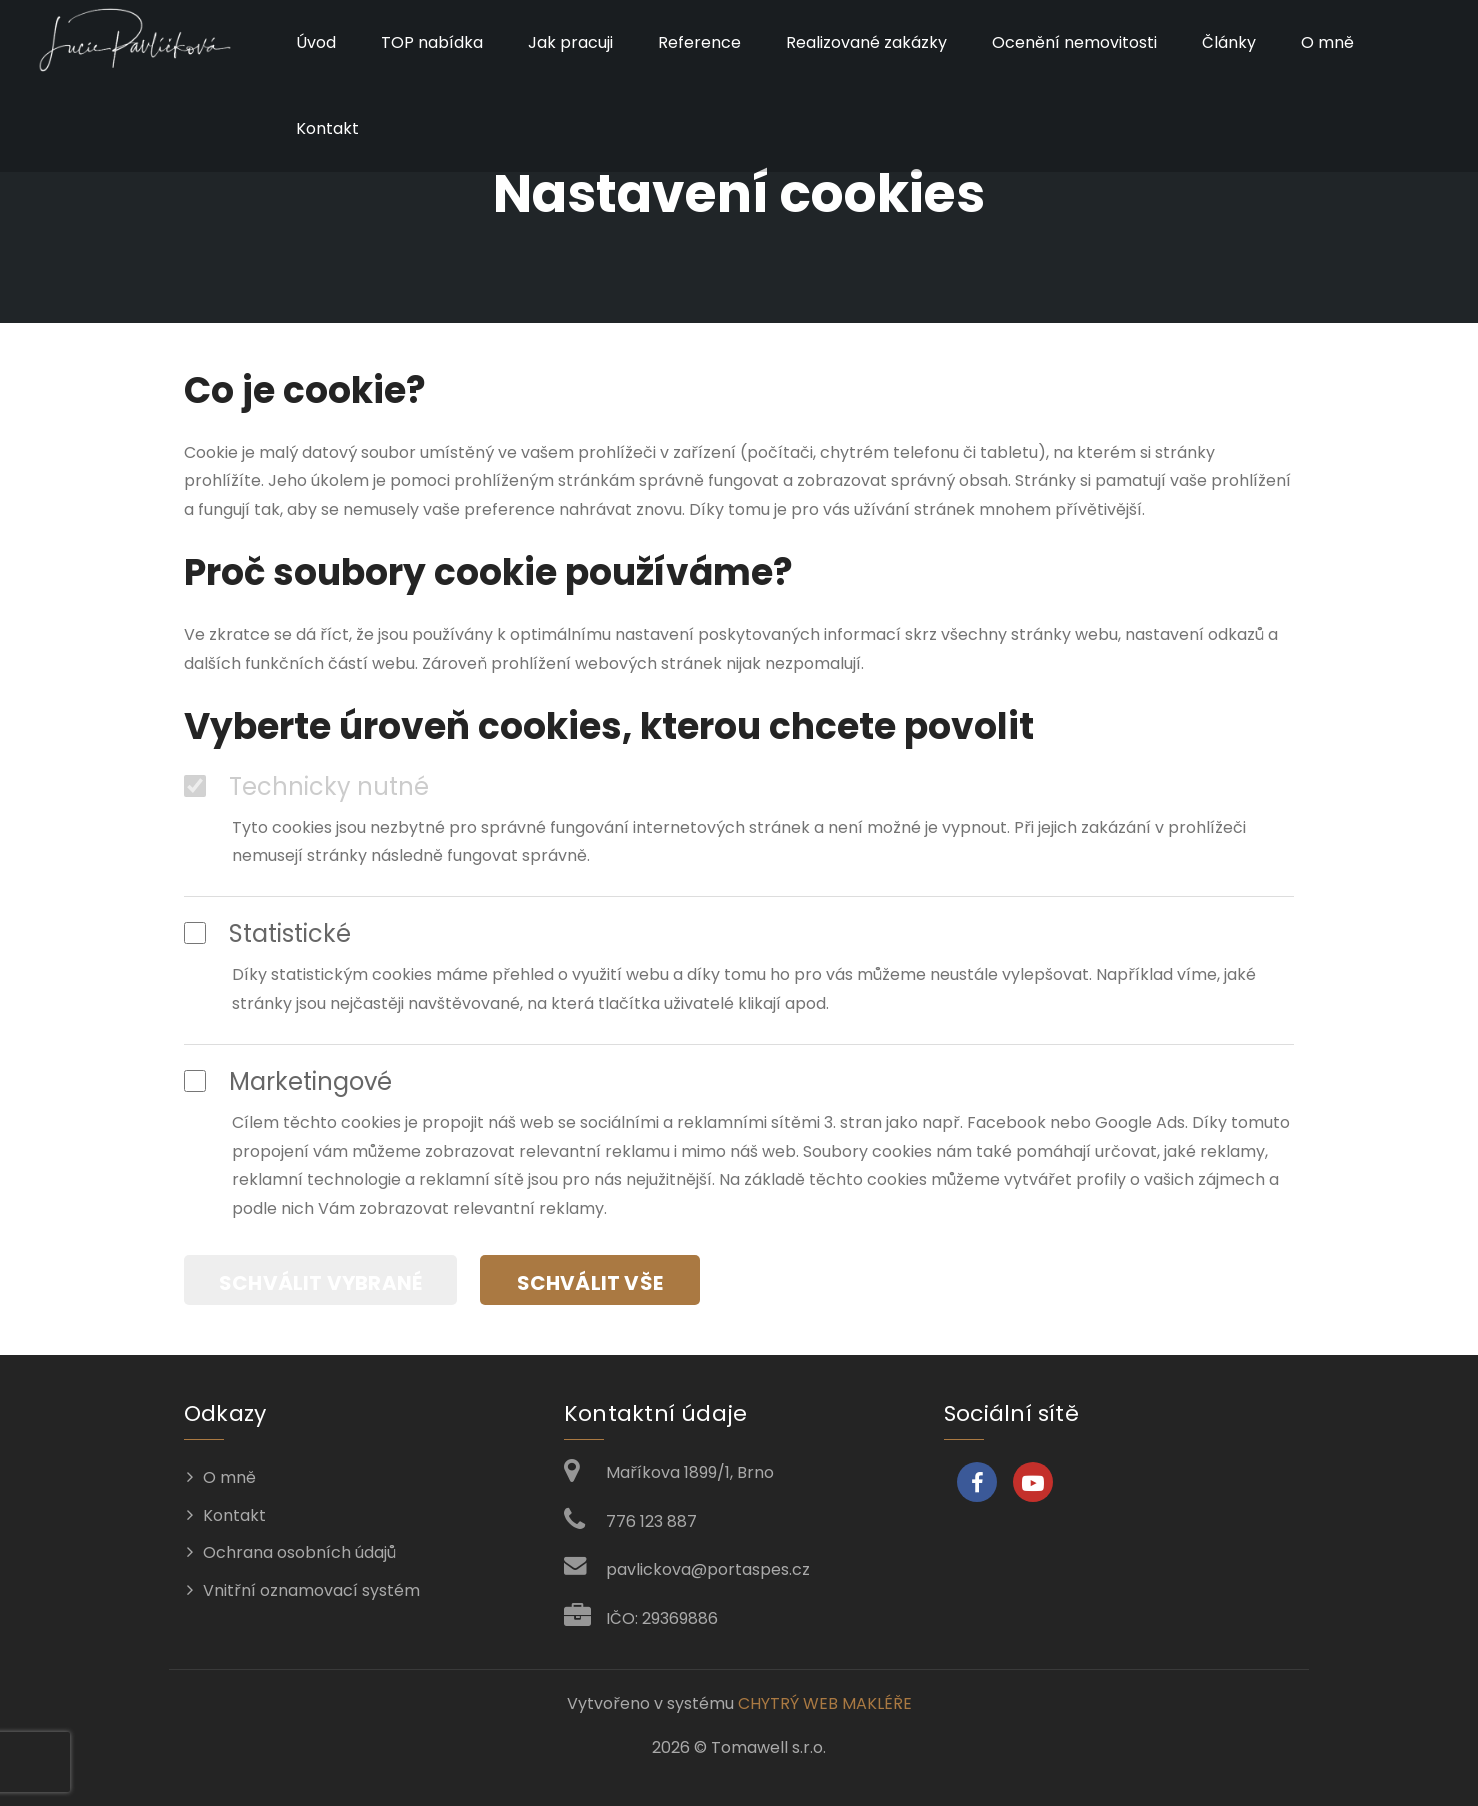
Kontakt (326, 128)
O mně (1326, 42)
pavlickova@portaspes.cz (708, 1568)
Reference (698, 42)
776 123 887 (651, 1519)
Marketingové (288, 1082)
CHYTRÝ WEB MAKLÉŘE (825, 1702)
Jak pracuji (569, 42)
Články (1228, 42)
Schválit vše (591, 1282)
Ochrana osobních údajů (299, 1551)
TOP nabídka (431, 42)
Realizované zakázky (865, 42)
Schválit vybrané (320, 1282)
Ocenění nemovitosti (1073, 42)
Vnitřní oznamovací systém (311, 1589)
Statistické (267, 934)
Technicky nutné (306, 787)
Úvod (315, 42)
